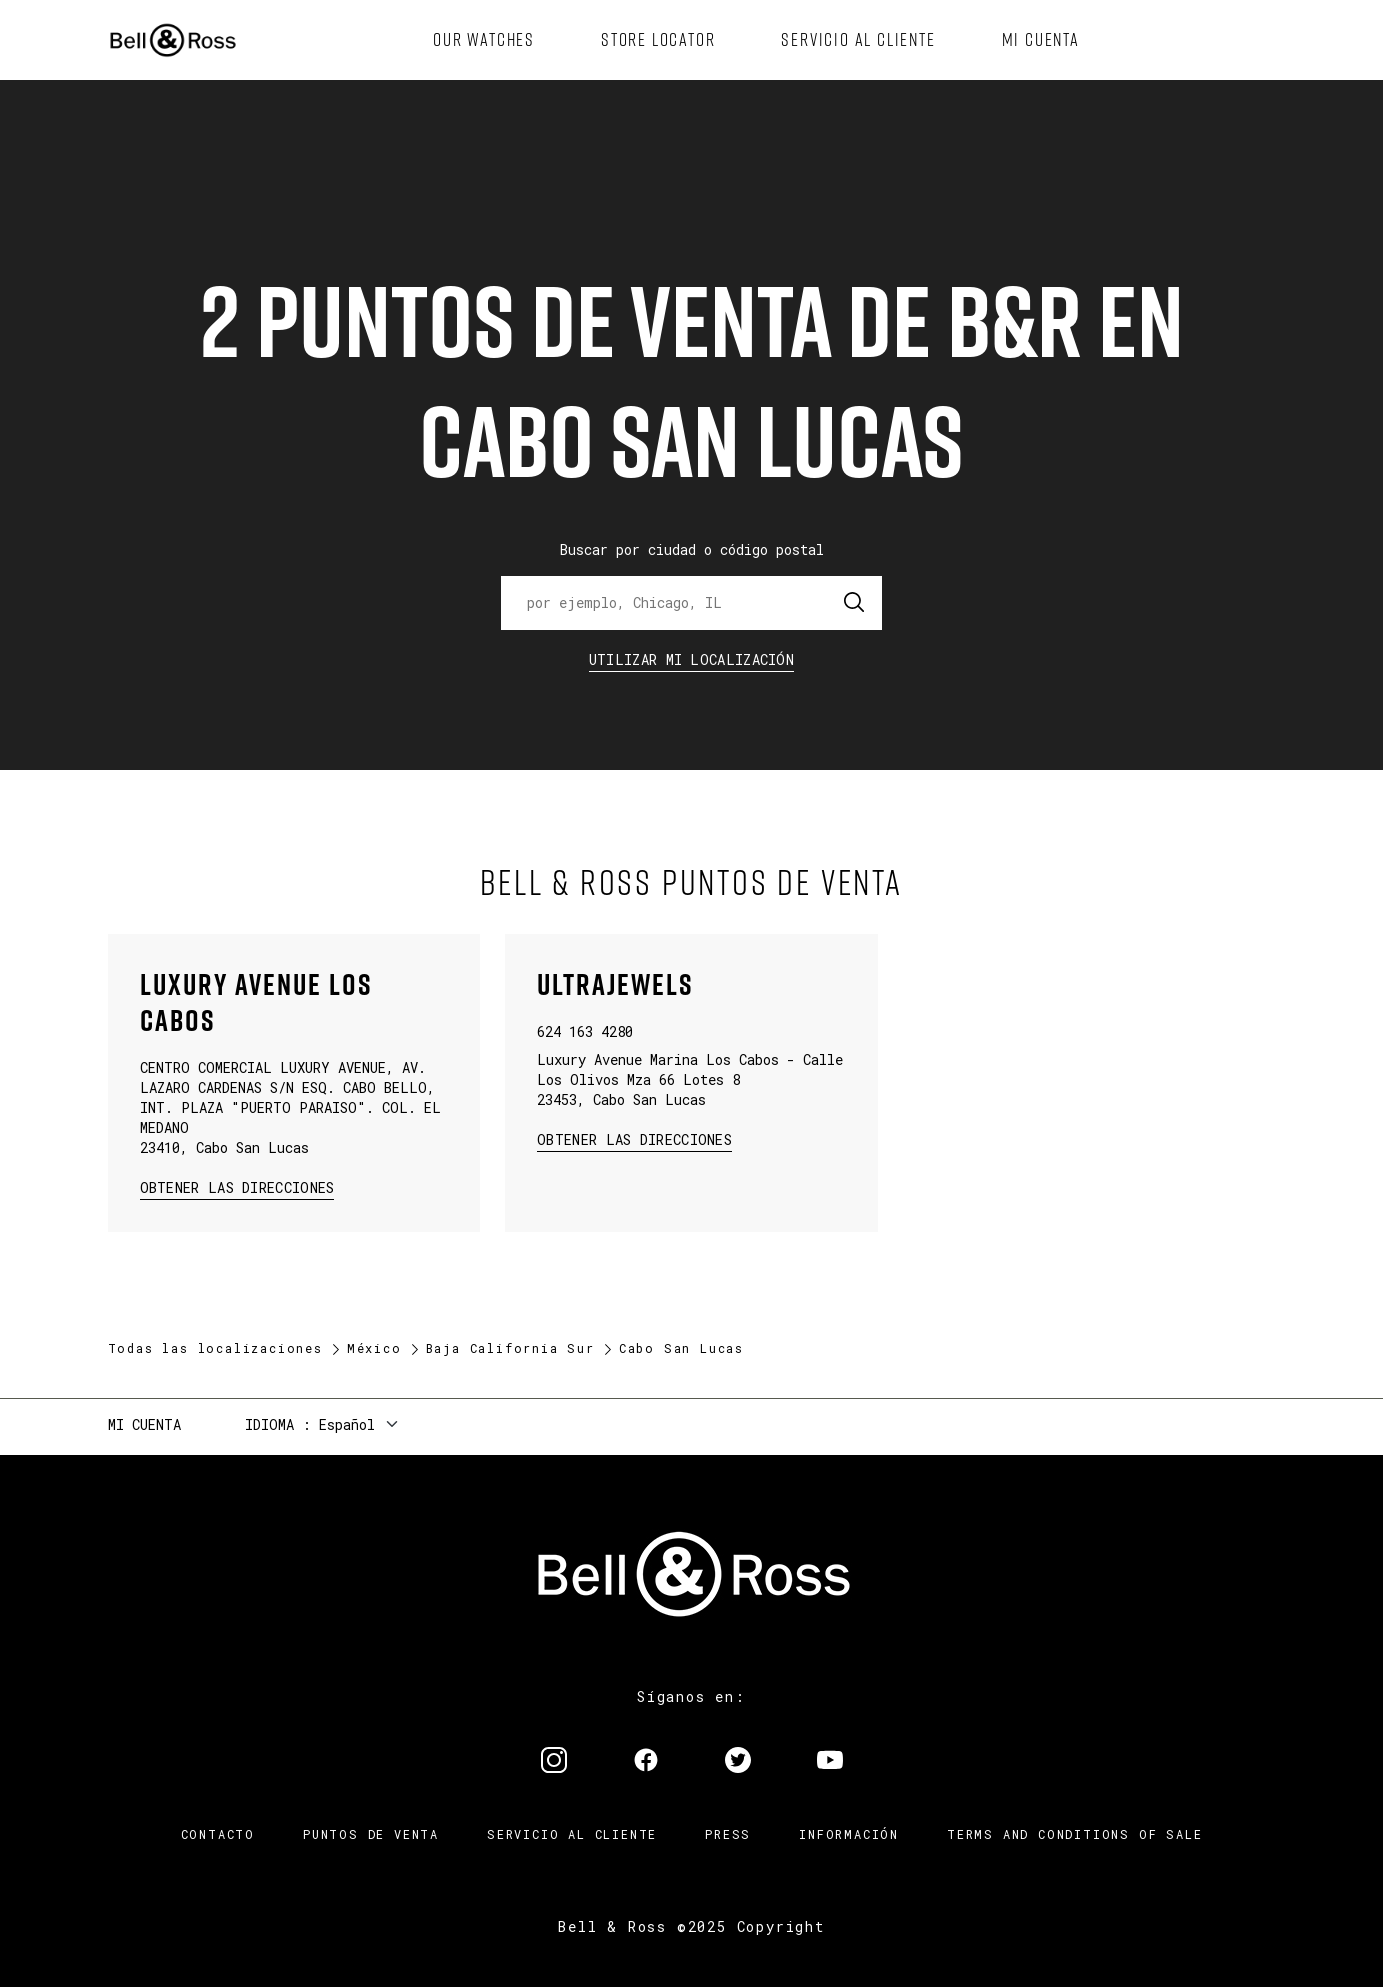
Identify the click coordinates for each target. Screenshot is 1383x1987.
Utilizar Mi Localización (691, 659)
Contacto (218, 1834)
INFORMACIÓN (849, 1834)
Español (347, 1424)
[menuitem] (484, 40)
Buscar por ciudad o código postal (692, 549)
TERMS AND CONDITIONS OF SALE (1074, 1834)
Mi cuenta (144, 1424)
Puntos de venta (371, 1834)
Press (728, 1834)
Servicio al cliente (572, 1834)
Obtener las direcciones (235, 1186)
